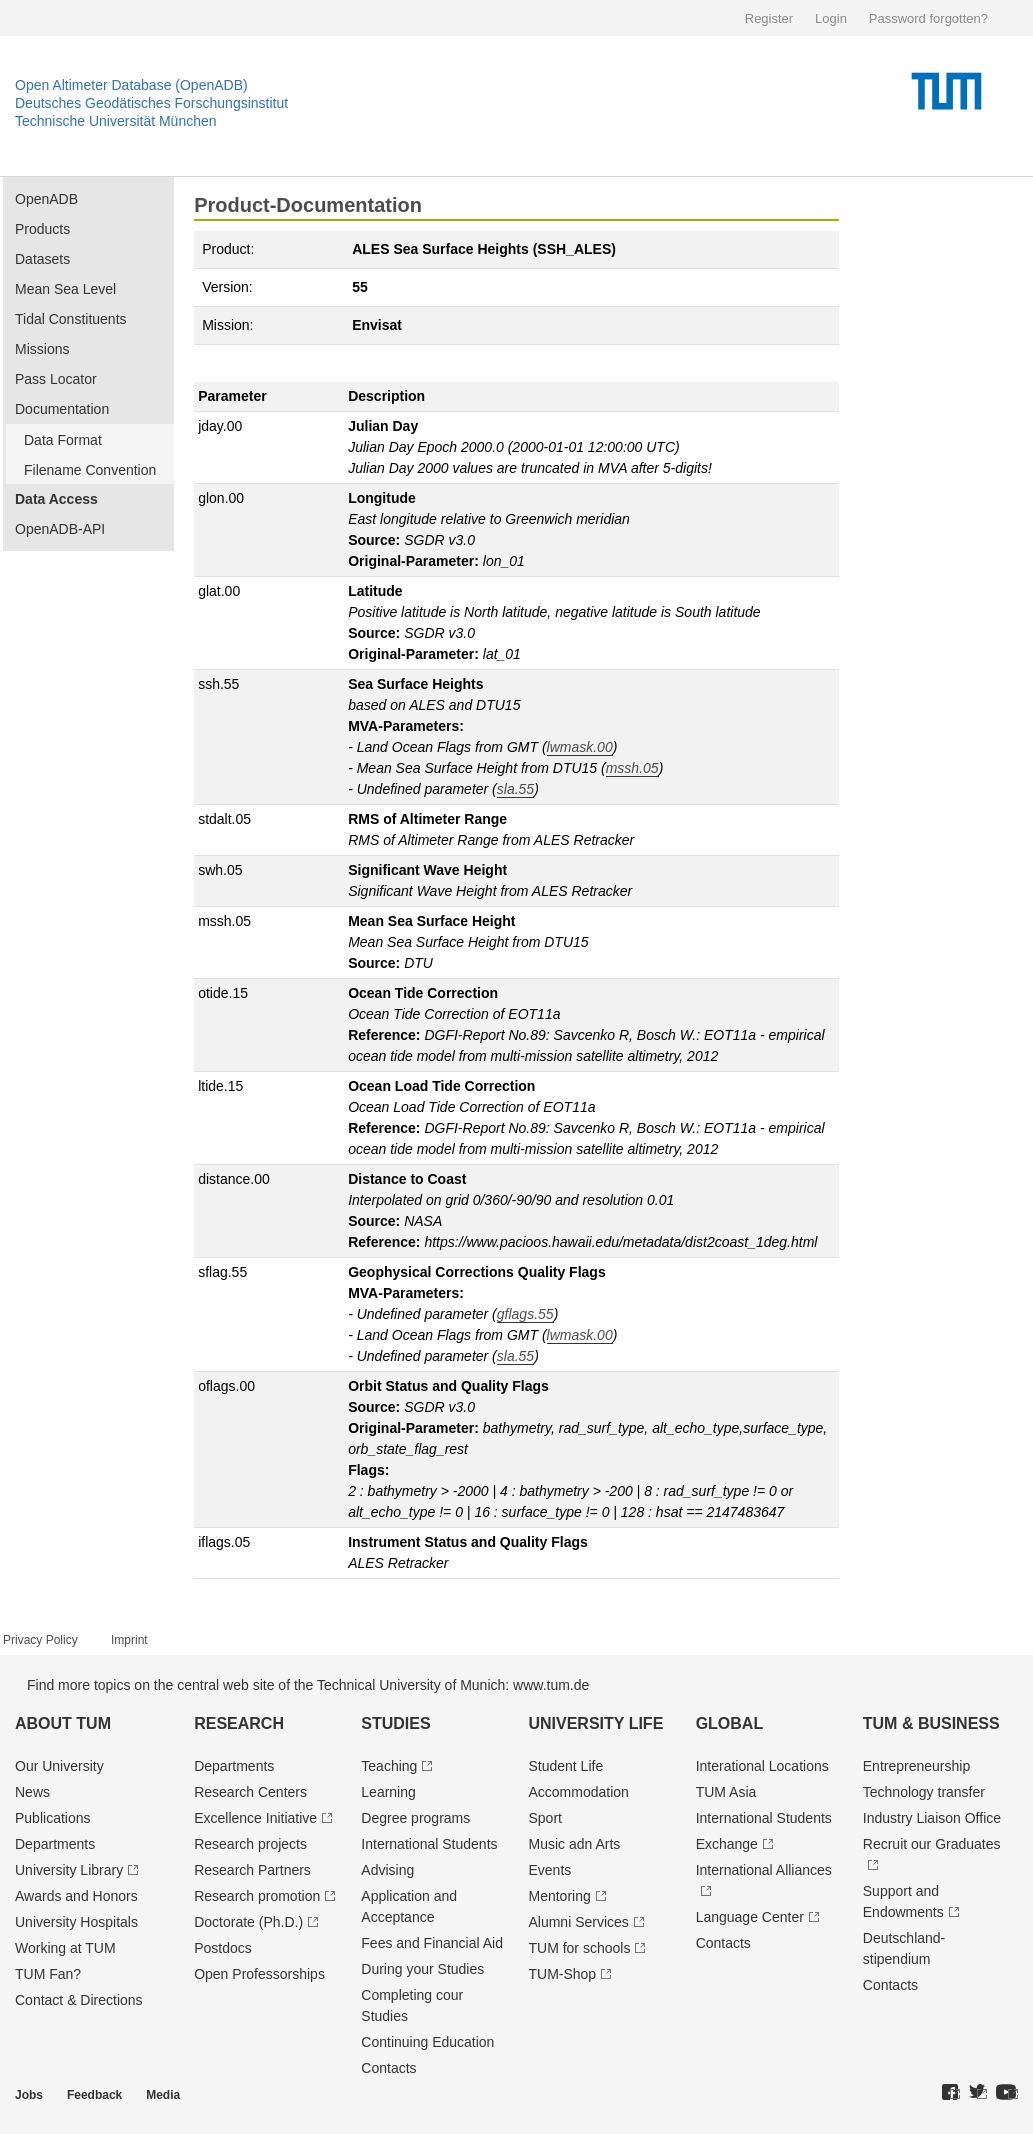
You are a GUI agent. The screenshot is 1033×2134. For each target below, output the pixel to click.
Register (769, 18)
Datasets (42, 259)
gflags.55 (525, 1314)
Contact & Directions (79, 2000)
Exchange (727, 1844)
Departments (55, 1844)
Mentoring (559, 1896)
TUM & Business (931, 1723)
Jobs (29, 2095)
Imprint (129, 1640)
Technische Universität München (116, 121)
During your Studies (422, 1969)
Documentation (62, 409)
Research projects (250, 1844)
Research (239, 1723)
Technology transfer (924, 1792)
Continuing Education (427, 2042)
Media (163, 2095)
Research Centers (250, 1792)
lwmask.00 (580, 747)
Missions (42, 349)
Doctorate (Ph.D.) (248, 1922)
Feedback (94, 2095)
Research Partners (252, 1870)
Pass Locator (56, 379)
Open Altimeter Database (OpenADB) (131, 85)
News (32, 1792)
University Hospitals (76, 1922)
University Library (69, 1870)
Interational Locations (762, 1766)
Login (831, 18)
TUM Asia (726, 1792)
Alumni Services (578, 1922)
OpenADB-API (60, 529)
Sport (544, 1818)
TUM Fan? (48, 1974)
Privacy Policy (40, 1640)
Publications (53, 1818)
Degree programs (415, 1818)
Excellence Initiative (255, 1818)
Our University (59, 1766)
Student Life (565, 1766)
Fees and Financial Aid (432, 1943)
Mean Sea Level (65, 289)
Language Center (750, 1917)
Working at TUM (65, 1948)
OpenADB (46, 199)
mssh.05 (632, 768)
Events (549, 1870)
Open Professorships (259, 1974)
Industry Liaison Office (932, 1818)
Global (730, 1723)
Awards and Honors (76, 1896)
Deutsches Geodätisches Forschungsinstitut (151, 103)
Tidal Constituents (71, 319)
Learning (388, 1792)
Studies (395, 1723)
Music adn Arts (574, 1844)
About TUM (63, 1723)
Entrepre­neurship (916, 1766)
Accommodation (578, 1792)
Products (42, 229)
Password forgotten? (928, 18)
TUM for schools (579, 1948)
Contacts (388, 2068)
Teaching (389, 1766)
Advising (387, 1870)
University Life (595, 1723)
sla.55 (515, 789)
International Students (429, 1844)
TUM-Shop (562, 1974)
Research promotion (257, 1896)
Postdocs (223, 1948)
